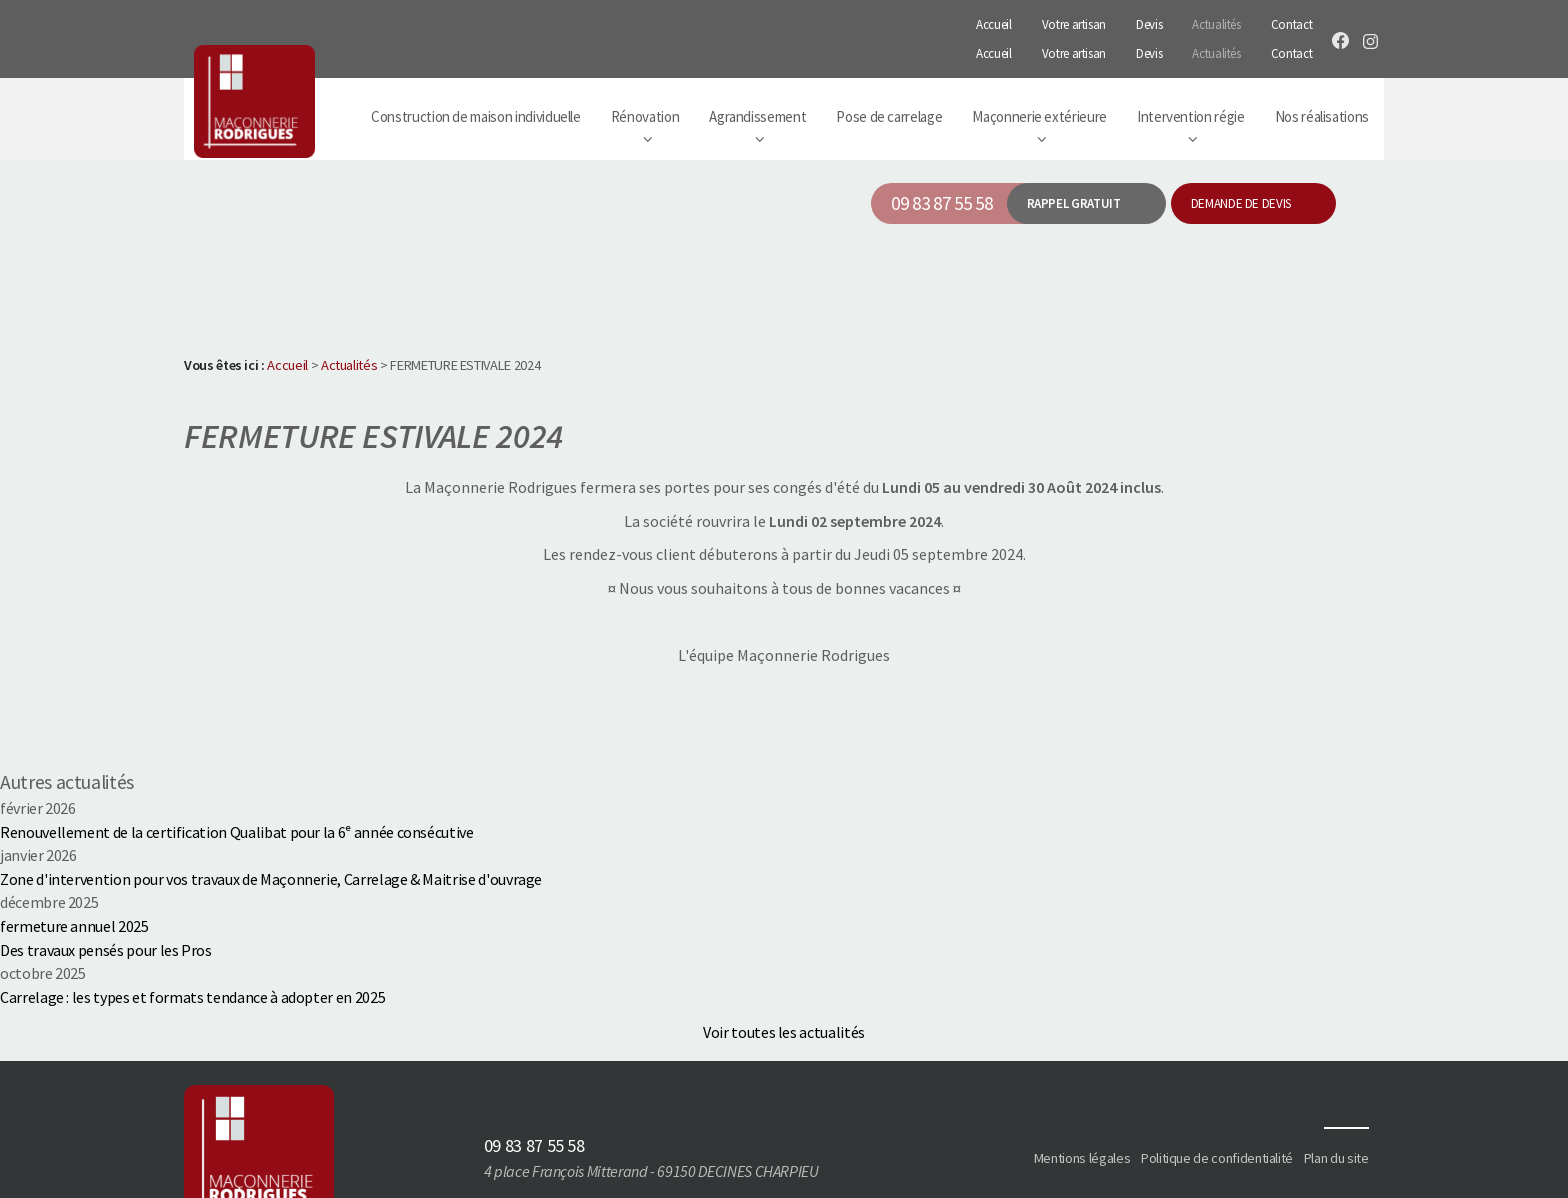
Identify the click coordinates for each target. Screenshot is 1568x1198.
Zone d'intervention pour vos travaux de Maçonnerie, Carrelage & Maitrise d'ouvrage (271, 840)
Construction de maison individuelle (476, 77)
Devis (1149, 19)
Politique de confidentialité (1218, 1119)
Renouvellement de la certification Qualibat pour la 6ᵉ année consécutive (237, 793)
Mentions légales (1084, 1119)
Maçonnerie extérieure (1039, 77)
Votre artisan (1074, 19)
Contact (1292, 19)
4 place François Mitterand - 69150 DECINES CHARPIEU (652, 1132)
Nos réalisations (1322, 77)
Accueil (994, 19)
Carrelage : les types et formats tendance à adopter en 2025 (192, 957)
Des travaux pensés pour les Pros (106, 910)
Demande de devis (1241, 164)
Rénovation (645, 77)
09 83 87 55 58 (941, 164)
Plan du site (1336, 1119)
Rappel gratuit (1074, 164)
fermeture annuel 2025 (74, 887)
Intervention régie (1191, 77)
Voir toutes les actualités (784, 993)
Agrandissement (757, 77)
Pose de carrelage (889, 77)
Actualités (1216, 19)
